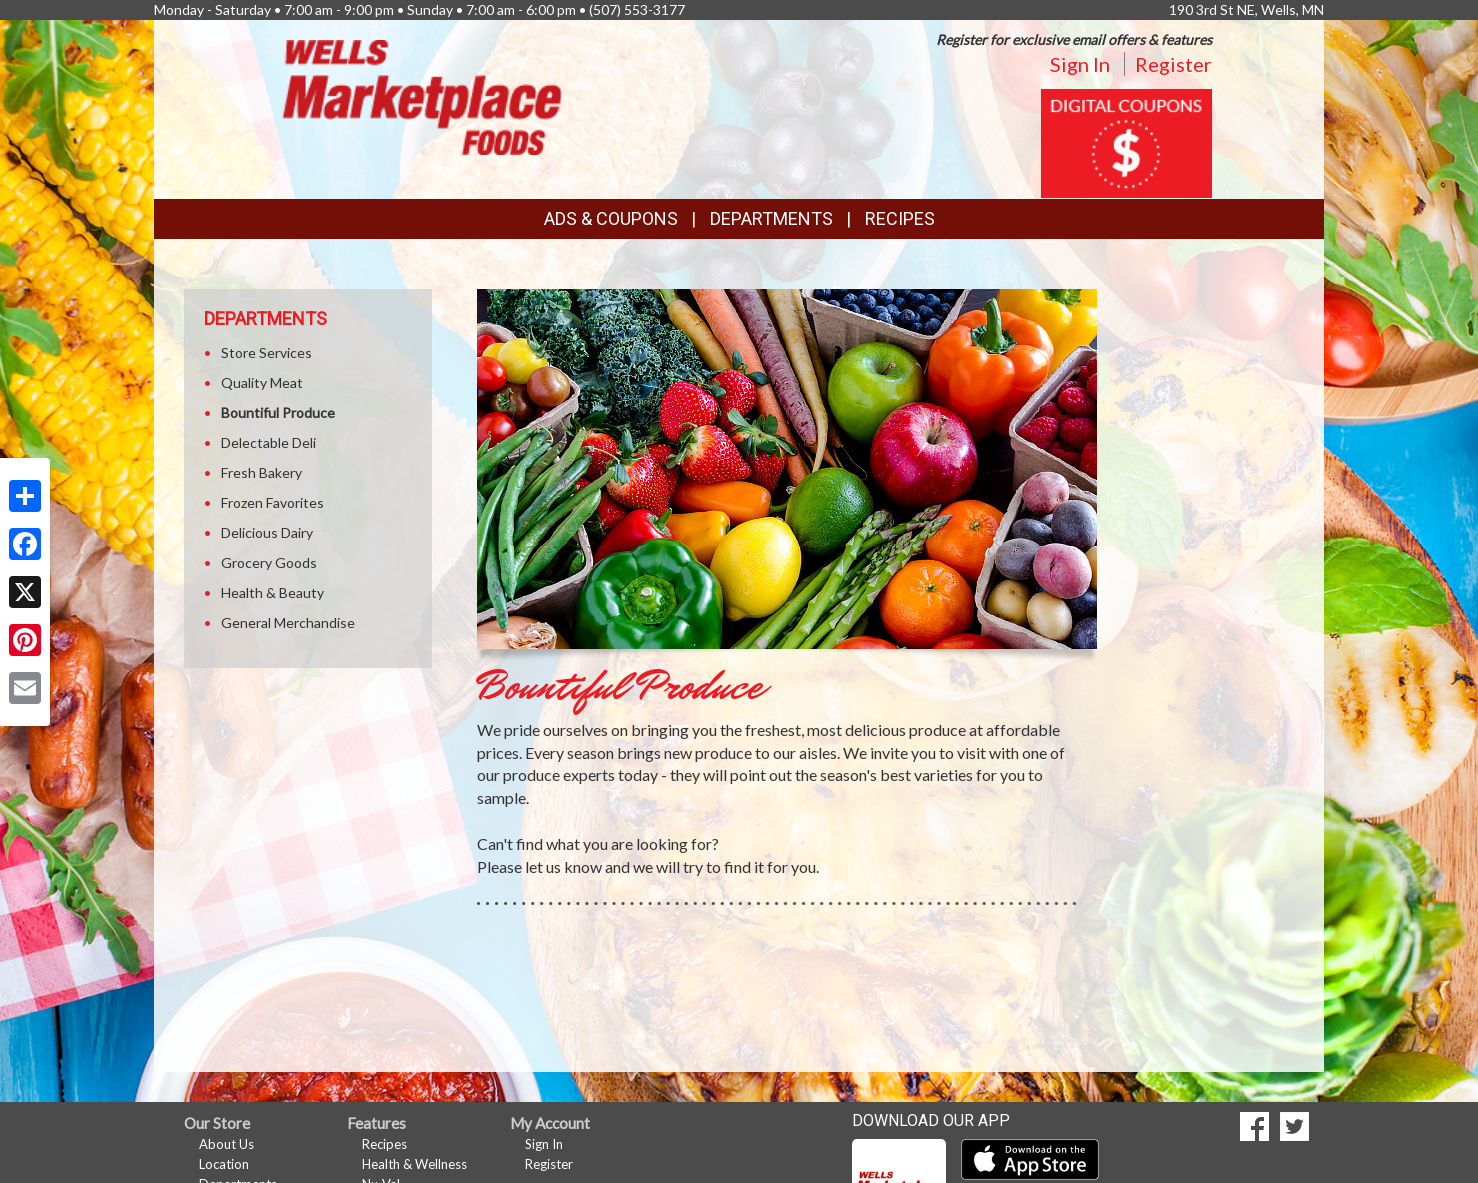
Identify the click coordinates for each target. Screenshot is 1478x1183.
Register (1173, 64)
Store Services (266, 352)
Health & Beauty (272, 592)
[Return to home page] (422, 95)
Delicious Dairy (267, 532)
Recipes (900, 218)
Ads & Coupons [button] (611, 218)
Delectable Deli (268, 442)
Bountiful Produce (278, 412)
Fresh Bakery (261, 472)
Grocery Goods (269, 562)
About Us (226, 1144)
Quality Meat (262, 382)
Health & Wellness (414, 1164)
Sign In (1080, 64)
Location (224, 1164)
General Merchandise (288, 622)
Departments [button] (771, 218)
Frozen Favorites (272, 502)
